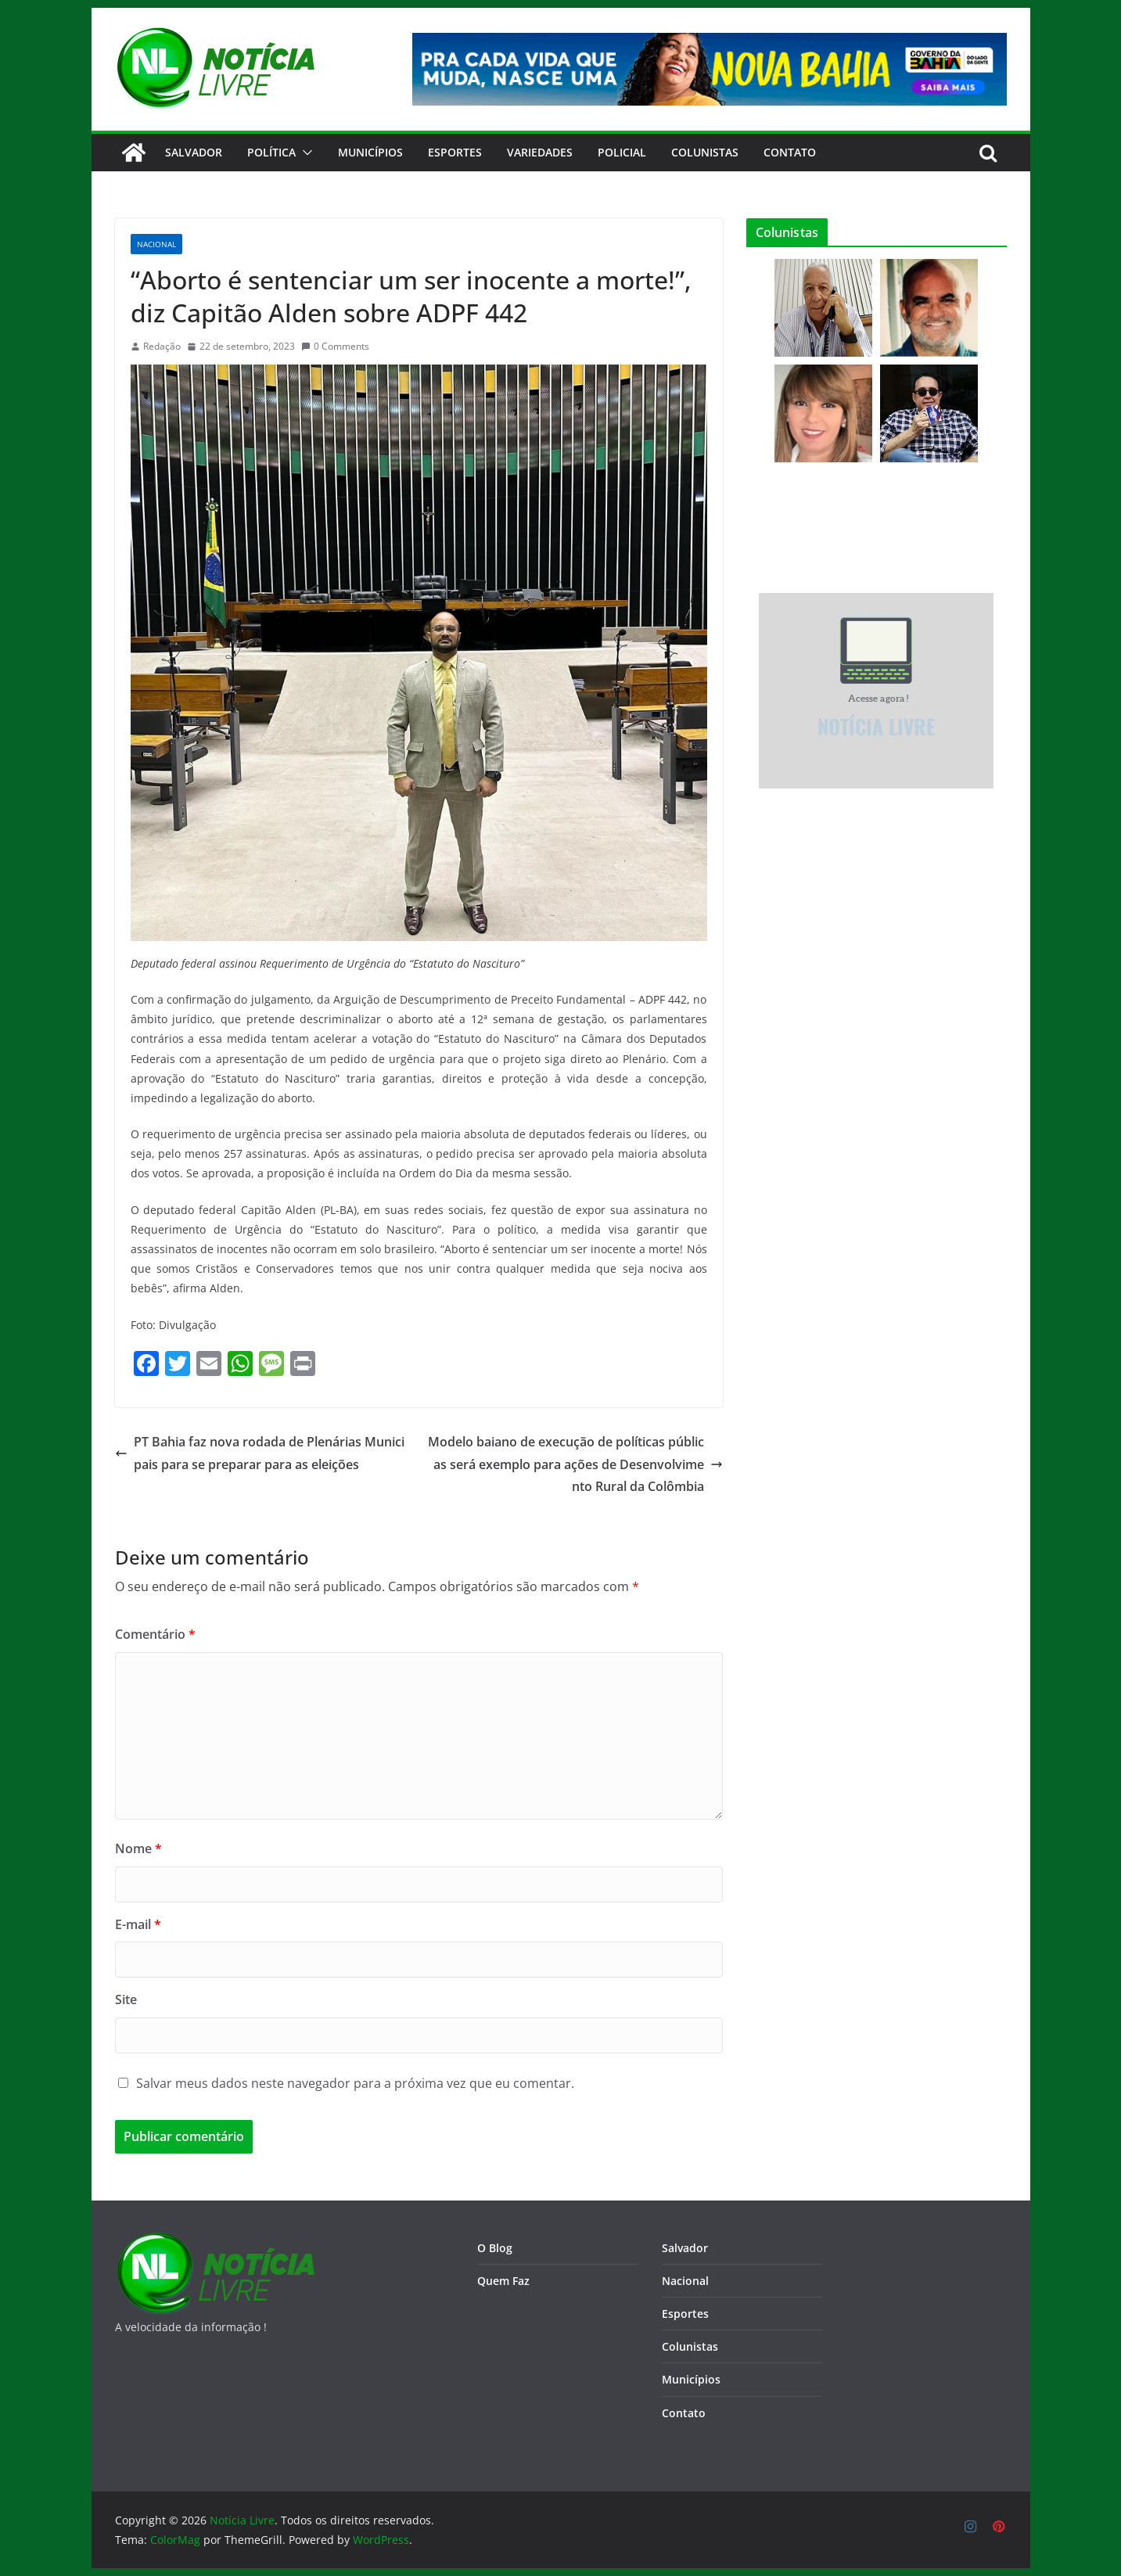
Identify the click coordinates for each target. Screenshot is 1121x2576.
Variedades (540, 152)
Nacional (156, 244)
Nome (138, 1848)
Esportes (455, 152)
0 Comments (335, 346)
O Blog (494, 2247)
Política (271, 152)
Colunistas (704, 152)
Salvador (193, 152)
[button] (304, 152)
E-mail (138, 1924)
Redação (162, 346)
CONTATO (790, 152)
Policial (622, 152)
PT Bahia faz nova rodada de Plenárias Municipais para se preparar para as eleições (259, 1453)
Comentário (155, 1634)
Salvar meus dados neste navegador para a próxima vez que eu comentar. (355, 2083)
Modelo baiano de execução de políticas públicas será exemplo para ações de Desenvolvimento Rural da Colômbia (575, 1464)
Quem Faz (503, 2280)
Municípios (370, 152)
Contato (684, 2412)
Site (126, 1999)
